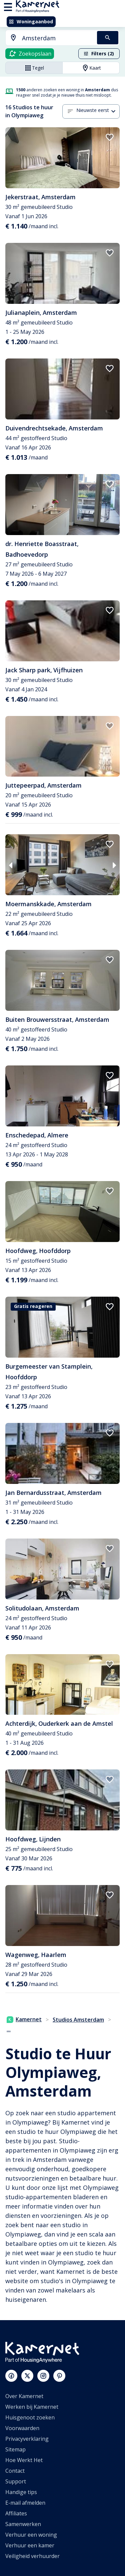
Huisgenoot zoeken (30, 2417)
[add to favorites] (109, 137)
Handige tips (21, 2492)
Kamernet (24, 2019)
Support (15, 2481)
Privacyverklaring (27, 2438)
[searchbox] (57, 38)
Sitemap (15, 2449)
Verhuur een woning (31, 2534)
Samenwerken (23, 2524)
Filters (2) (98, 53)
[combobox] (47, 38)
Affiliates (16, 2513)
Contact (15, 2470)
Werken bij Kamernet (31, 2406)
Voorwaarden (22, 2428)
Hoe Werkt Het (24, 2460)
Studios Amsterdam (78, 2019)
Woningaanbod (31, 21)
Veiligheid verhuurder (32, 2556)
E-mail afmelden (25, 2502)
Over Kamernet (24, 2396)
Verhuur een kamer (29, 2545)
